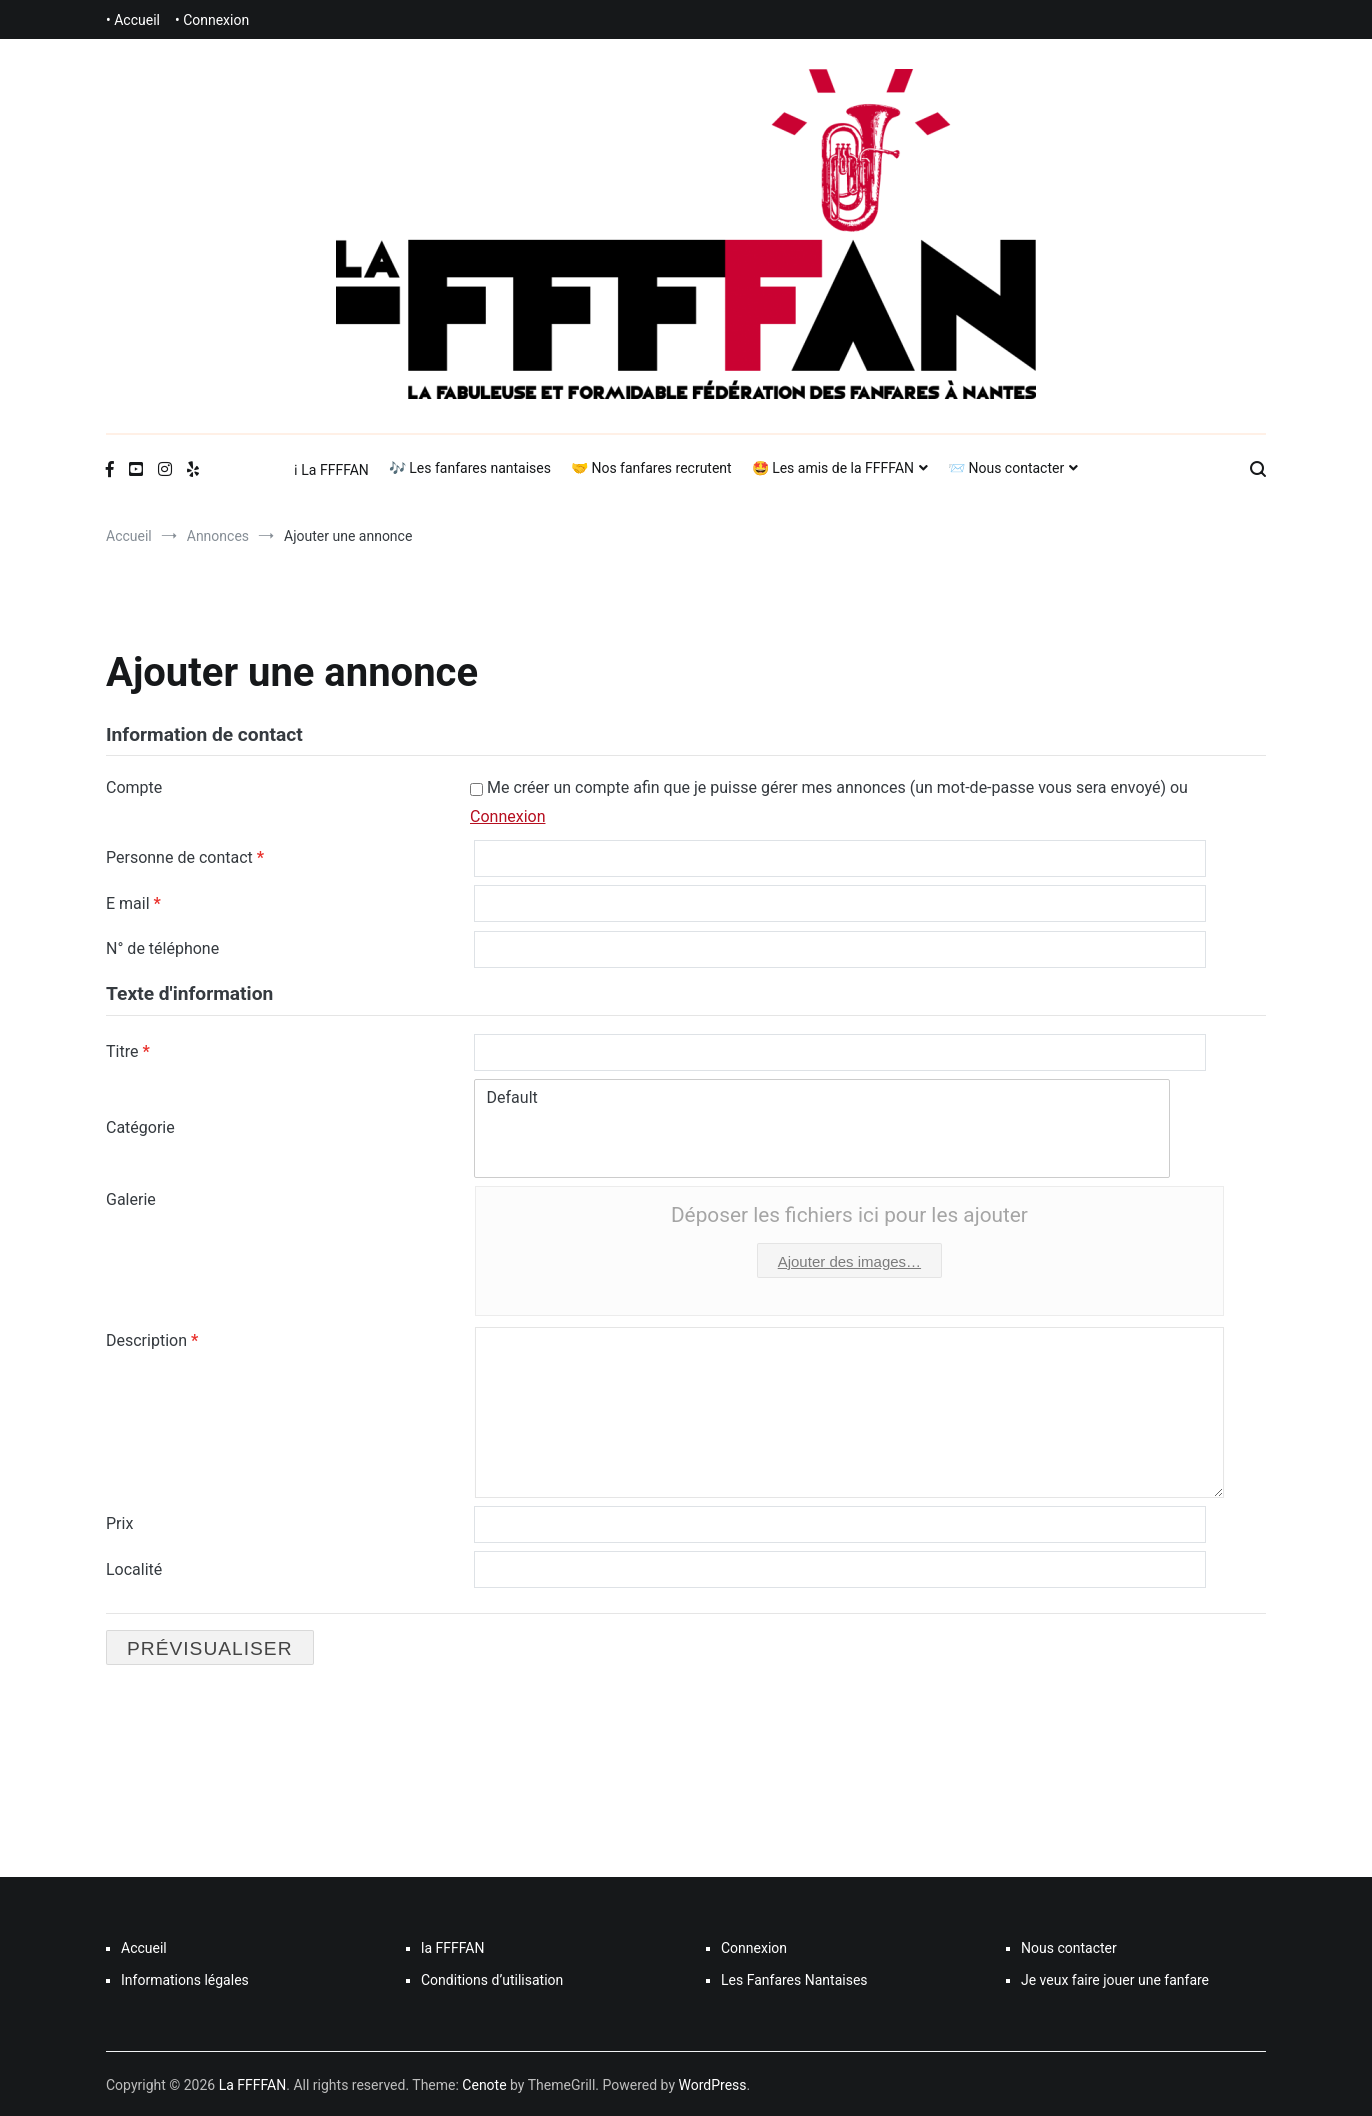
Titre (128, 1050)
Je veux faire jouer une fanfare (1115, 1978)
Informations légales (185, 1978)
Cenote (484, 2083)
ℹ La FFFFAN (331, 470)
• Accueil (133, 20)
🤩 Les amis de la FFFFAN (833, 468)
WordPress (713, 2083)
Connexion (507, 816)
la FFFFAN (452, 1946)
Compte (134, 787)
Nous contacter (1069, 1946)
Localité (134, 1567)
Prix (119, 1522)
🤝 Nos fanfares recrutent (651, 468)
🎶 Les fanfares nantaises (470, 468)
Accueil (144, 1946)
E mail (133, 902)
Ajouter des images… (849, 1260)
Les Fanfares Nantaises (794, 1978)
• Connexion (212, 20)
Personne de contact (185, 857)
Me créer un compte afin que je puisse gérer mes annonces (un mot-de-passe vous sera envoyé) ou (829, 802)
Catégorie (140, 1126)
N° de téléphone (162, 947)
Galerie (131, 1198)
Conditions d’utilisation (492, 1978)
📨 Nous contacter (1006, 468)
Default (822, 1097)
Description (152, 1339)
